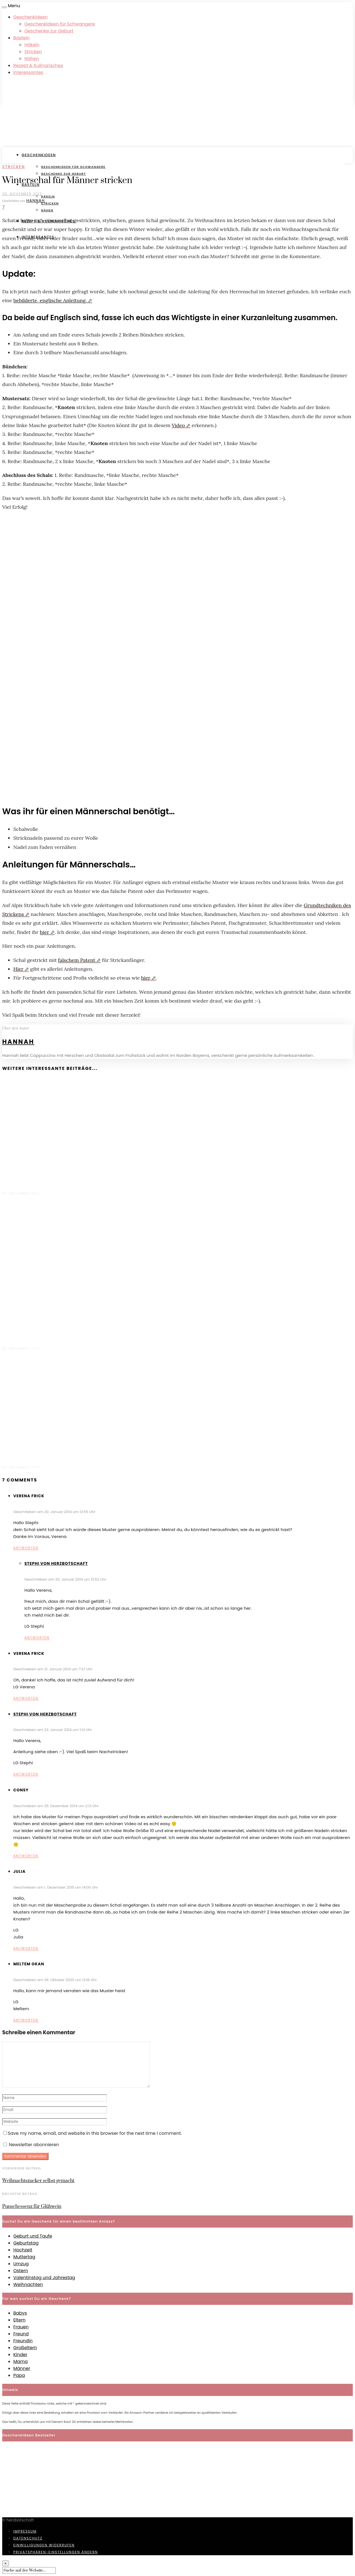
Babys (20, 2313)
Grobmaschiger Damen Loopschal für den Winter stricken (71, 1180)
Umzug (21, 2264)
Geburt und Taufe (32, 2236)
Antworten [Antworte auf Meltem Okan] (26, 2020)
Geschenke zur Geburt (48, 31)
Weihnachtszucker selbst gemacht (38, 2181)
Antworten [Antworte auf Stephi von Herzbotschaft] (37, 1637)
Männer (21, 2368)
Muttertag (24, 2257)
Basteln (21, 38)
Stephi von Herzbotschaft (56, 1563)
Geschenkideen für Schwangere (59, 24)
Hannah (35, 200)
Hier (18, 969)
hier (44, 932)
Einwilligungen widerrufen (44, 2545)
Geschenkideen (30, 17)
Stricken (33, 51)
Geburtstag (26, 2243)
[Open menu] (4, 7)
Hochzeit (22, 2250)
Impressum (25, 2531)
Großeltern (25, 2347)
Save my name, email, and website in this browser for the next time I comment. (95, 2133)
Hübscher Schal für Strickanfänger (44, 1335)
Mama (20, 2361)
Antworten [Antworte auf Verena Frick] (26, 1547)
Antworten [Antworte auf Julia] (26, 1948)
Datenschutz (27, 2538)
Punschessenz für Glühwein (31, 2206)
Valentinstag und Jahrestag (44, 2277)
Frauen (21, 2327)
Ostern (20, 2270)
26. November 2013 (22, 193)
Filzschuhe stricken (25, 1454)
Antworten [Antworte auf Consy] (26, 1855)
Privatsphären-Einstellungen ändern (55, 2552)
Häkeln (31, 45)
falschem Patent (76, 960)
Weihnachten (28, 2284)
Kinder (20, 2354)
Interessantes (28, 72)
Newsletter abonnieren (31, 2144)
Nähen (31, 58)
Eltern (19, 2320)
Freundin (22, 2341)
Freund (21, 2334)
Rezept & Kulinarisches (38, 65)
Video (178, 425)
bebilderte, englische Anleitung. (50, 300)
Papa (19, 2375)
